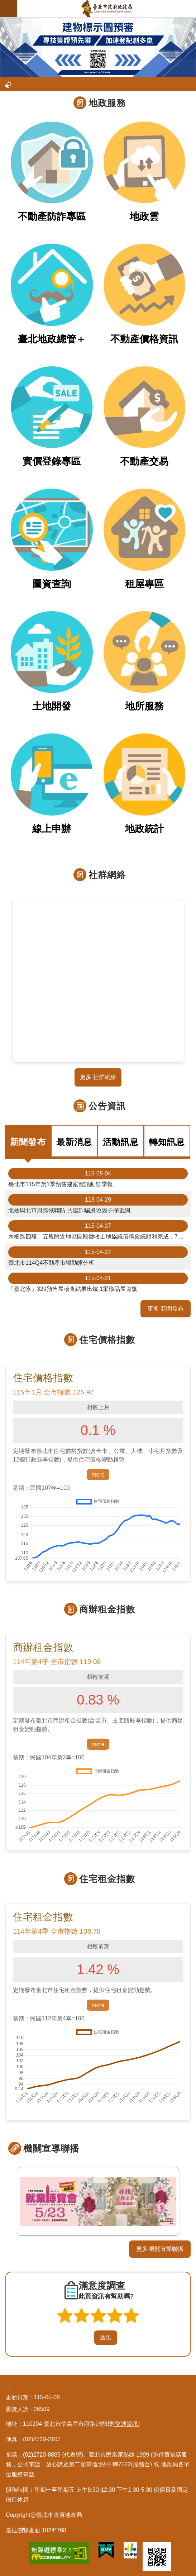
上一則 (9, 2202)
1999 (143, 2455)
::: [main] (2, 21)
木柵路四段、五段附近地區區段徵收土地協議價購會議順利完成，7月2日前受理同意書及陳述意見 (99, 1230)
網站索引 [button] (8, 8)
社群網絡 (107, 875)
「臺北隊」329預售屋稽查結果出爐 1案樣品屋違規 (98, 1282)
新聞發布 (28, 1142)
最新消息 (74, 1142)
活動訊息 (121, 1142)
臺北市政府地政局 (106, 8)
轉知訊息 (167, 1142)
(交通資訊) (126, 2424)
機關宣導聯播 (51, 2148)
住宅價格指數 (107, 1340)
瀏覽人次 (17, 2409)
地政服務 (107, 103)
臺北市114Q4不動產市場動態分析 (98, 1256)
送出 (86, 2337)
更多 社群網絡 (98, 1077)
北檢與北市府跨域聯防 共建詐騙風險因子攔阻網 (98, 1203)
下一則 (187, 2202)
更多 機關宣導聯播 (159, 2249)
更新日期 (17, 2397)
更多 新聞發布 (165, 1309)
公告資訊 (107, 1106)
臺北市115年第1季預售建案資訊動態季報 (98, 1177)
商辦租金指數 (107, 1609)
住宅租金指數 (107, 1879)
